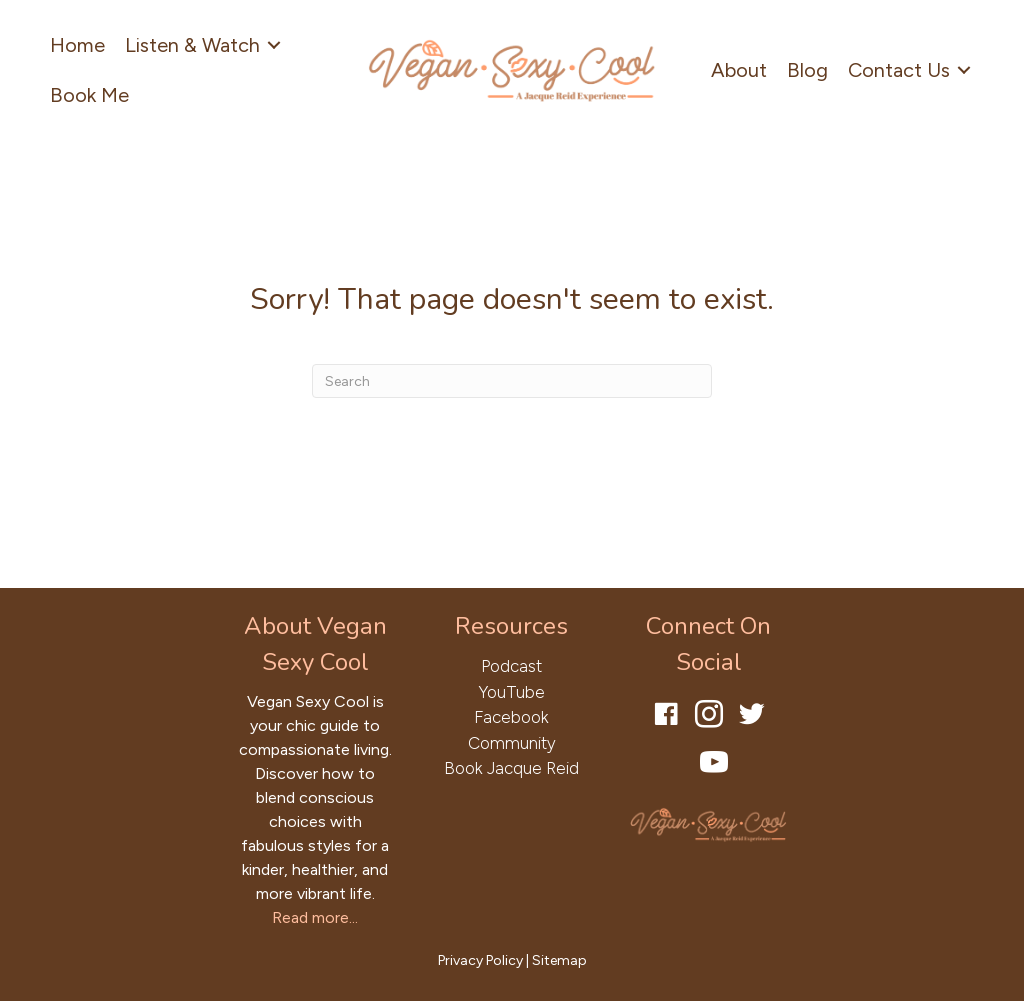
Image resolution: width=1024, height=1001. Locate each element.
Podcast (511, 666)
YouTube (511, 692)
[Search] (512, 381)
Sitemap (559, 960)
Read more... (315, 917)
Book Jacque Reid (511, 768)
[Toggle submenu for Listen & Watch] (274, 45)
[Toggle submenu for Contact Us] (964, 70)
